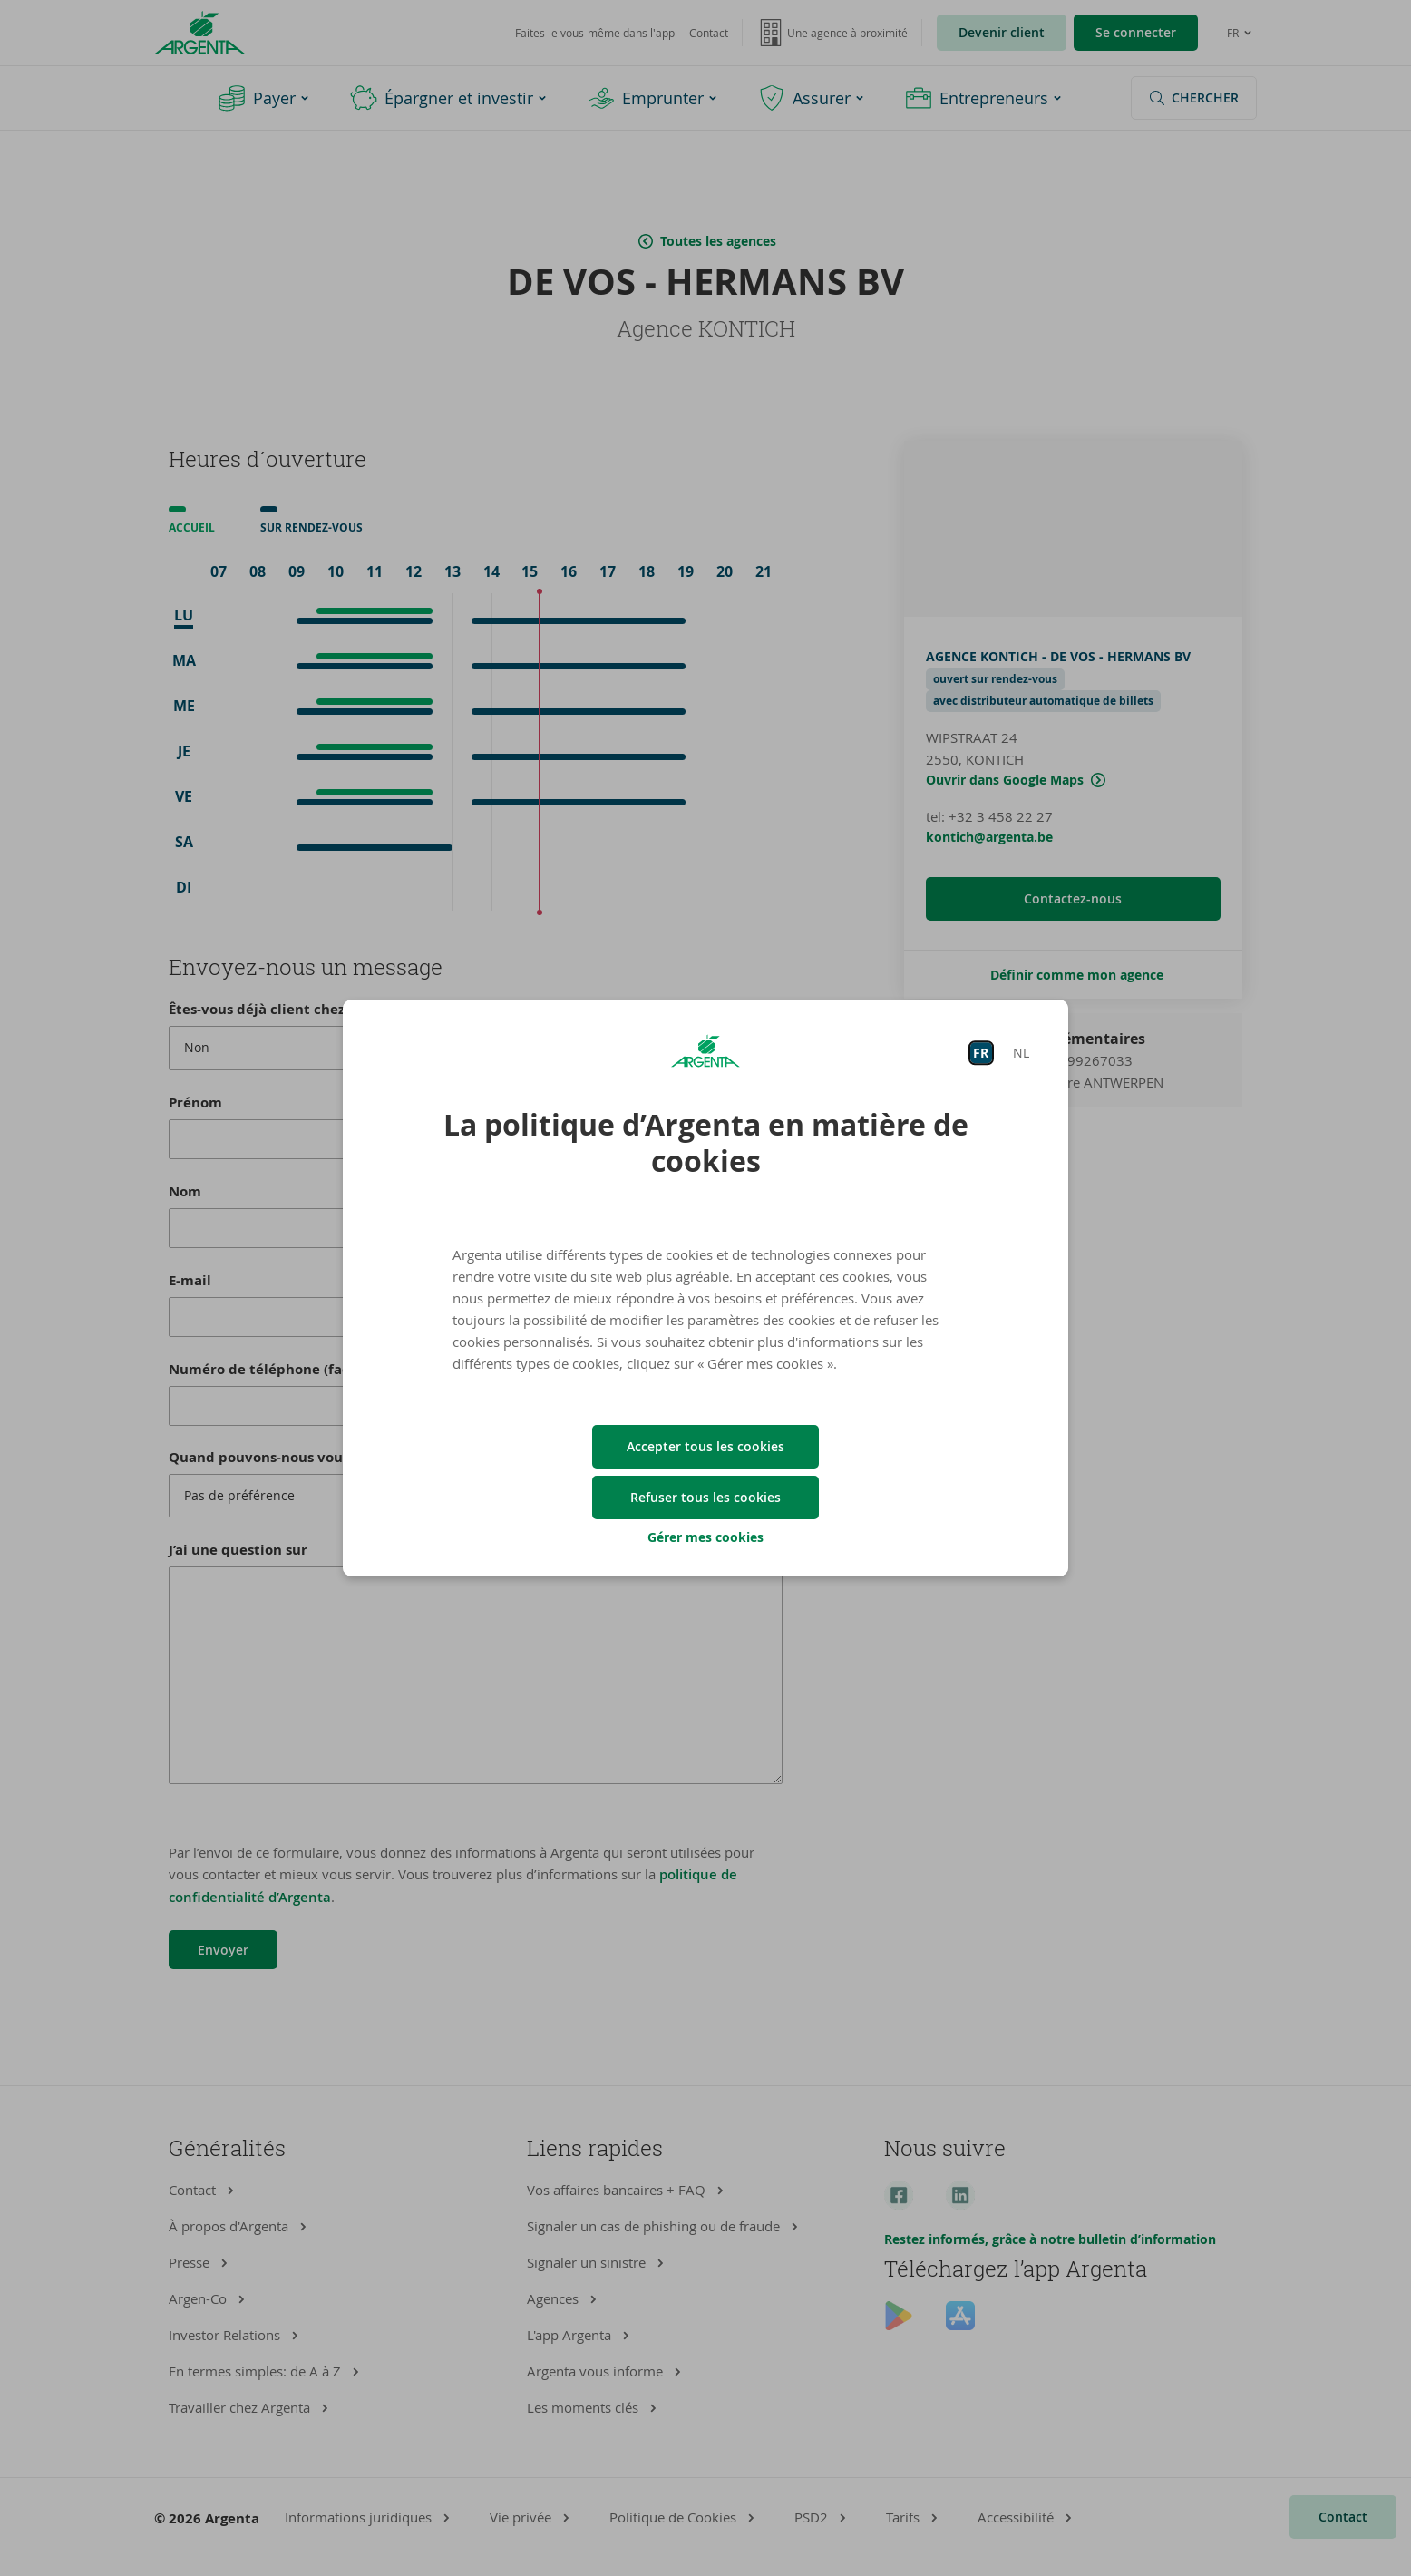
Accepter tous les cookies (705, 1446)
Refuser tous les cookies (705, 1497)
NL (1021, 1052)
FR (980, 1052)
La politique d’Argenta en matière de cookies (705, 1143)
